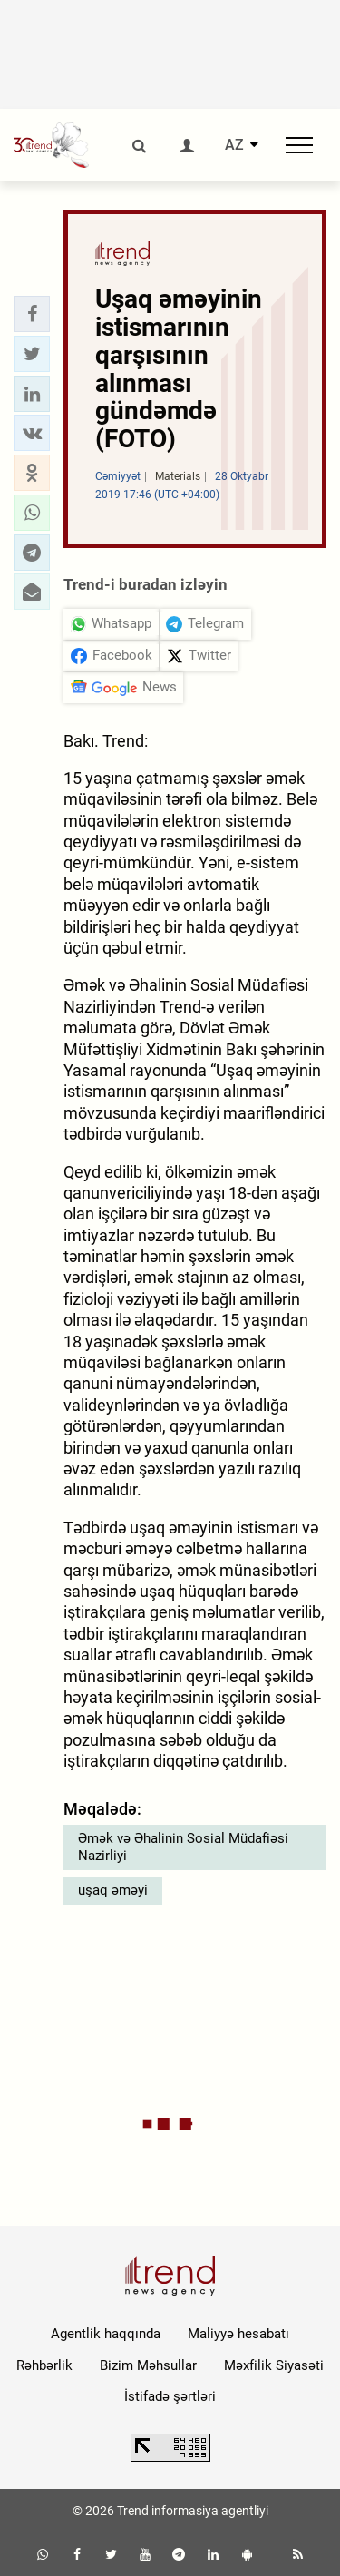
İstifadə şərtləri (170, 2396)
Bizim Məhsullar (148, 2365)
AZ (234, 145)
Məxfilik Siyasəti (274, 2365)
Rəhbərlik (44, 2365)
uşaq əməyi (113, 1890)
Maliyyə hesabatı (238, 2334)
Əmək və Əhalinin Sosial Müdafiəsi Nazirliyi (183, 1847)
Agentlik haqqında (105, 2334)
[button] (31, 314)
